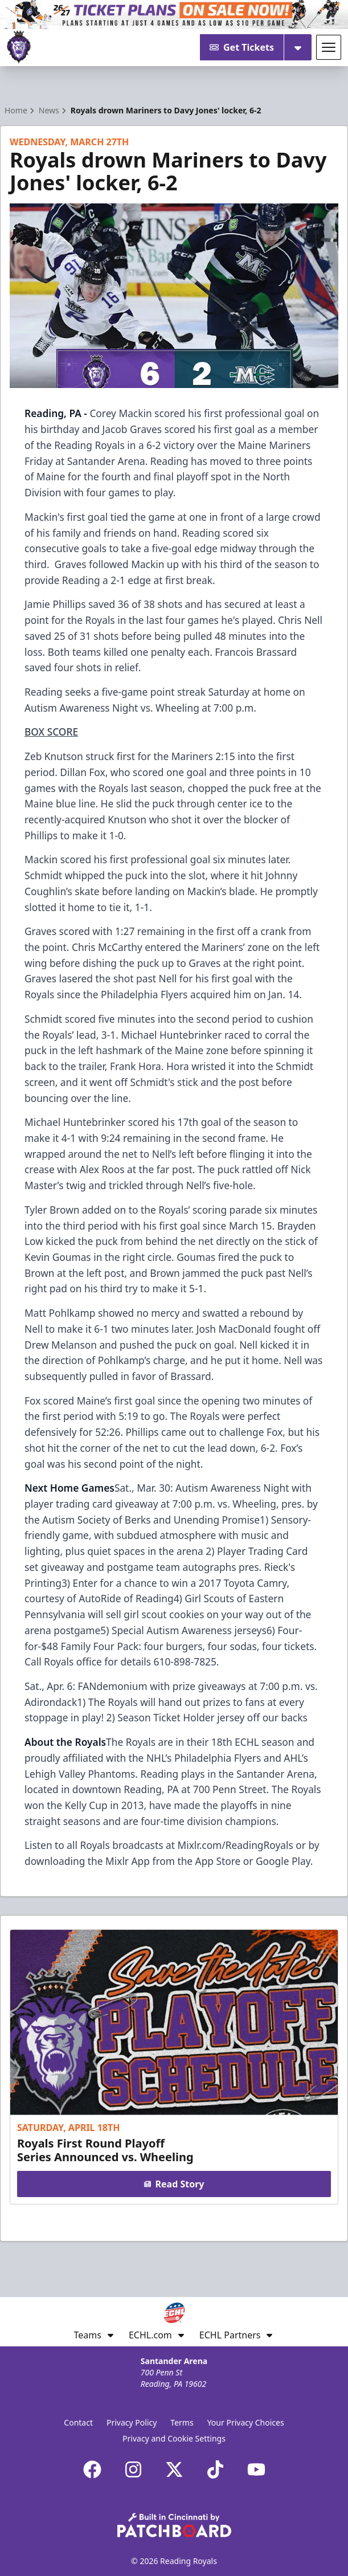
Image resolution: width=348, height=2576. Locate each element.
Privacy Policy (132, 2422)
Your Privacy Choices (245, 2422)
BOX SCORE (51, 731)
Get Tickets (242, 47)
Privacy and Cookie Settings (174, 2438)
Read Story (174, 2184)
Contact (78, 2422)
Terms (181, 2422)
